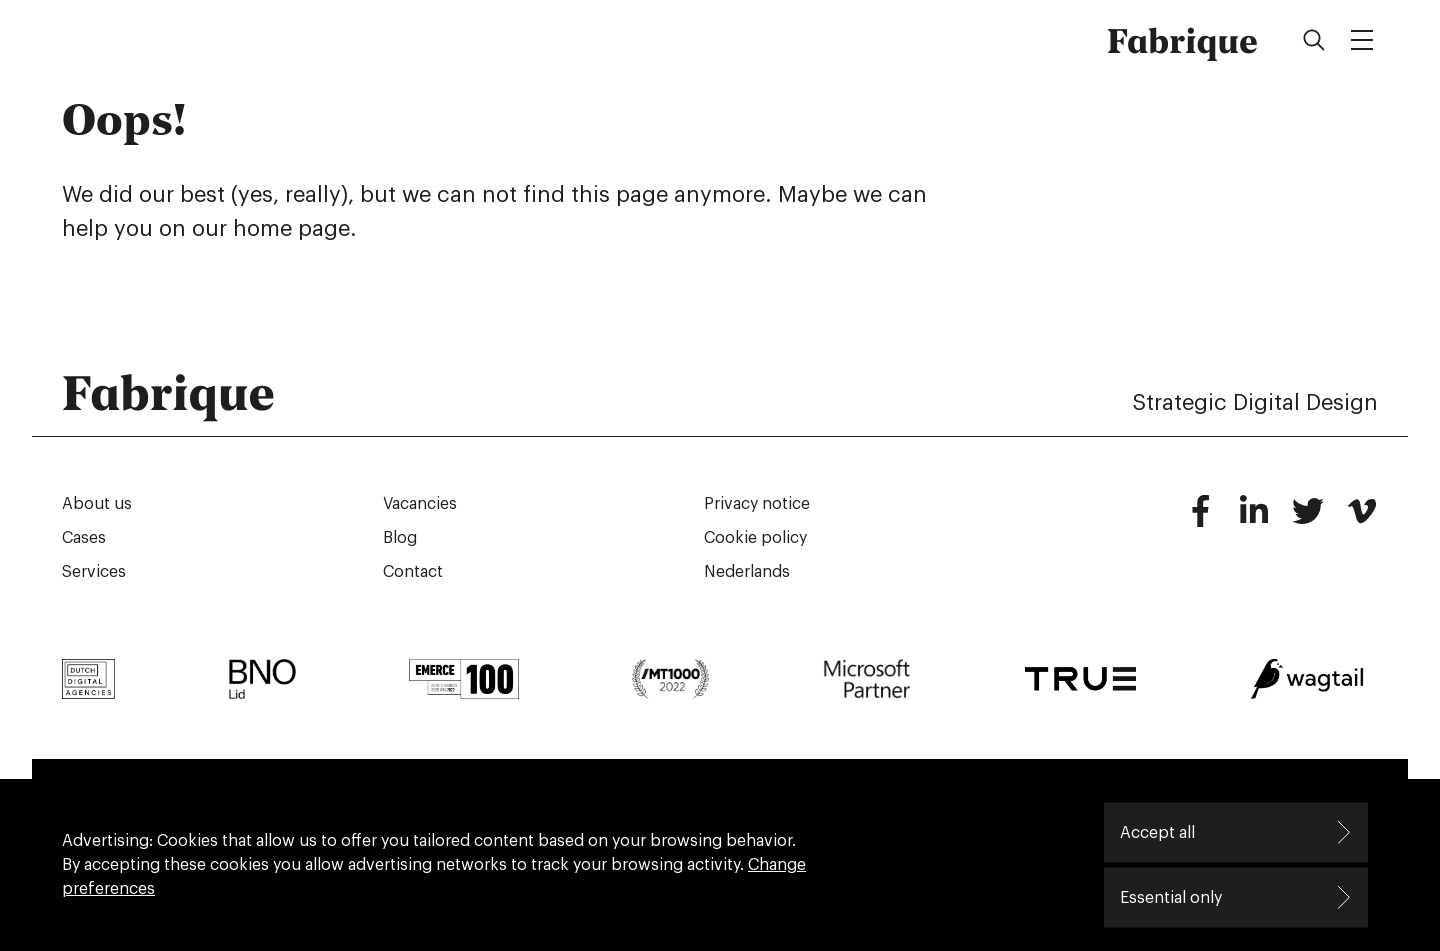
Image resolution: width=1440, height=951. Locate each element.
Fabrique (1182, 40)
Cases (84, 538)
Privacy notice (757, 504)
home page (291, 229)
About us (97, 504)
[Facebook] (1200, 520)
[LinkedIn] (1254, 520)
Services (94, 572)
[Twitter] (1308, 520)
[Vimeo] (1362, 520)
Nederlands (747, 572)
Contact (413, 572)
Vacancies (420, 504)
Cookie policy (755, 538)
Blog (400, 538)
